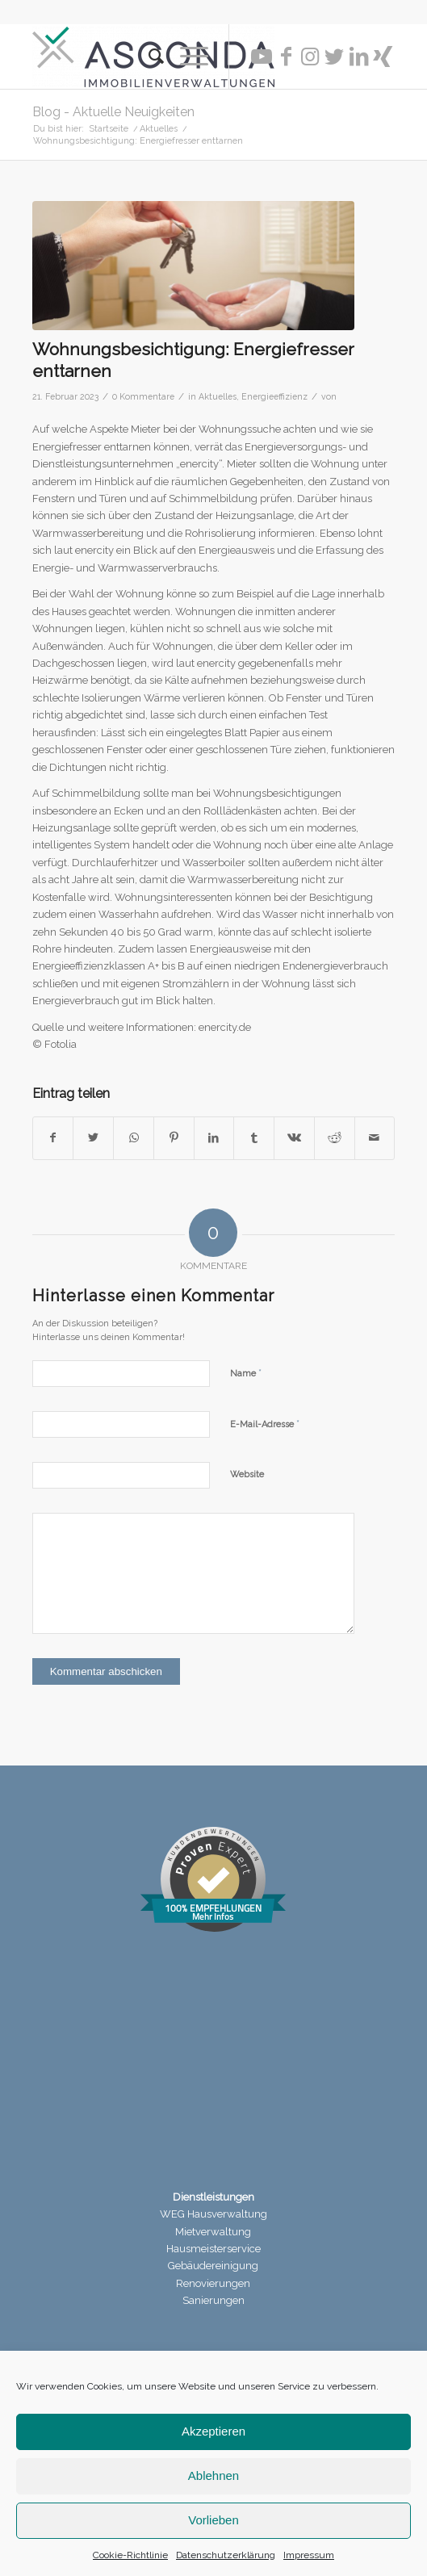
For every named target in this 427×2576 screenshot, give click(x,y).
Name (246, 1373)
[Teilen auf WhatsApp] (133, 1137)
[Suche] (148, 56)
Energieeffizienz (274, 396)
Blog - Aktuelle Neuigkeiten (113, 111)
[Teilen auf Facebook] (53, 1137)
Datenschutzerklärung (225, 2555)
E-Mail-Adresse (264, 1424)
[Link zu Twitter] (334, 56)
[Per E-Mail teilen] (375, 1137)
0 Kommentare (143, 396)
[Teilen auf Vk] (294, 1137)
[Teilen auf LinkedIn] (214, 1137)
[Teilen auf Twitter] (93, 1137)
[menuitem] (148, 56)
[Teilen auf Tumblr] (254, 1137)
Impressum (308, 2555)
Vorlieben (213, 2520)
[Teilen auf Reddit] (334, 1137)
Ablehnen (213, 2475)
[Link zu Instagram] (310, 56)
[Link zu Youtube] (261, 56)
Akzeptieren (213, 2431)
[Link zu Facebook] (286, 56)
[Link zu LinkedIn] (358, 56)
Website (247, 1474)
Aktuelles (218, 396)
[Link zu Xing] (382, 56)
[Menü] (186, 56)
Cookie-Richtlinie (130, 2555)
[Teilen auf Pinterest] (174, 1137)
